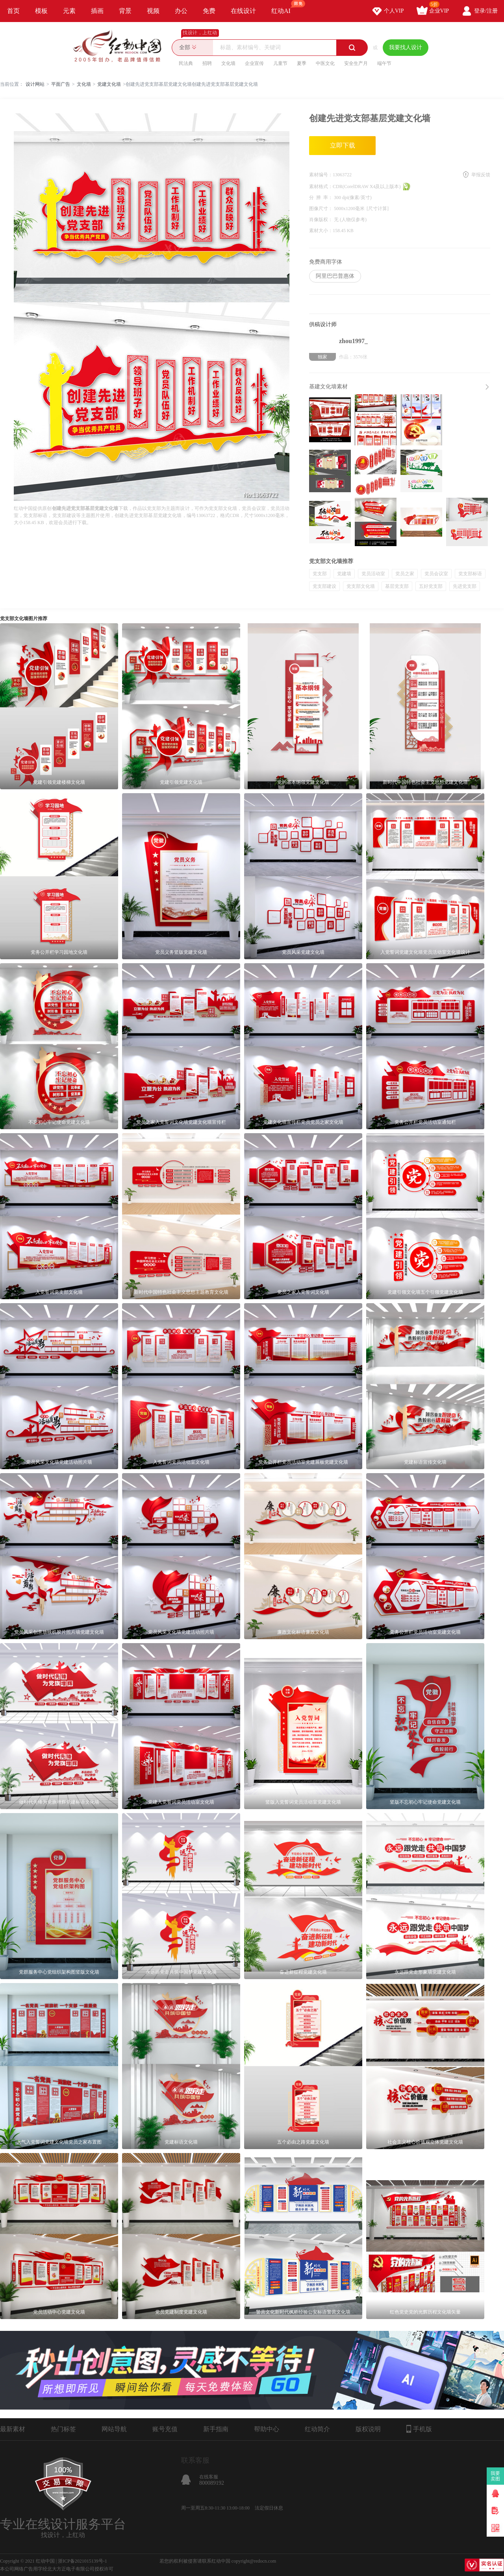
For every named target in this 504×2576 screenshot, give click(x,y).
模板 (41, 10)
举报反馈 (480, 174)
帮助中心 (266, 2429)
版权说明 (368, 2429)
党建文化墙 (109, 84)
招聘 (207, 63)
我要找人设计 (405, 47)
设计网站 (35, 84)
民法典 (186, 63)
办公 (181, 10)
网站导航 (114, 2429)
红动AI (284, 7)
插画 (97, 10)
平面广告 (60, 84)
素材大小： (321, 230)
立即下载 (342, 145)
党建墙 (344, 573)
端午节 (384, 63)
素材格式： (321, 186)
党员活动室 (373, 573)
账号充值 (165, 2429)
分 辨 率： (321, 197)
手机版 (419, 2429)
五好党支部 (431, 586)
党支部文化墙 (360, 586)
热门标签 (63, 2429)
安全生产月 (356, 63)
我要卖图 (495, 2476)
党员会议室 (436, 573)
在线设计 (243, 10)
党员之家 (404, 573)
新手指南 (215, 2429)
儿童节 (280, 63)
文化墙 (228, 63)
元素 (69, 10)
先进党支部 (464, 586)
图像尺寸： (321, 208)
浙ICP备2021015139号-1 (82, 2561)
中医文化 (325, 63)
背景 (125, 10)
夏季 (301, 63)
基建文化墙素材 (328, 387)
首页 (13, 10)
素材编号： (321, 174)
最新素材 (12, 2429)
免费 (209, 10)
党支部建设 (324, 586)
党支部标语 (470, 573)
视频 (153, 10)
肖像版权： (321, 219)
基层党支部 (397, 586)
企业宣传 (254, 63)
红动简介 (317, 2429)
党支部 (320, 573)
